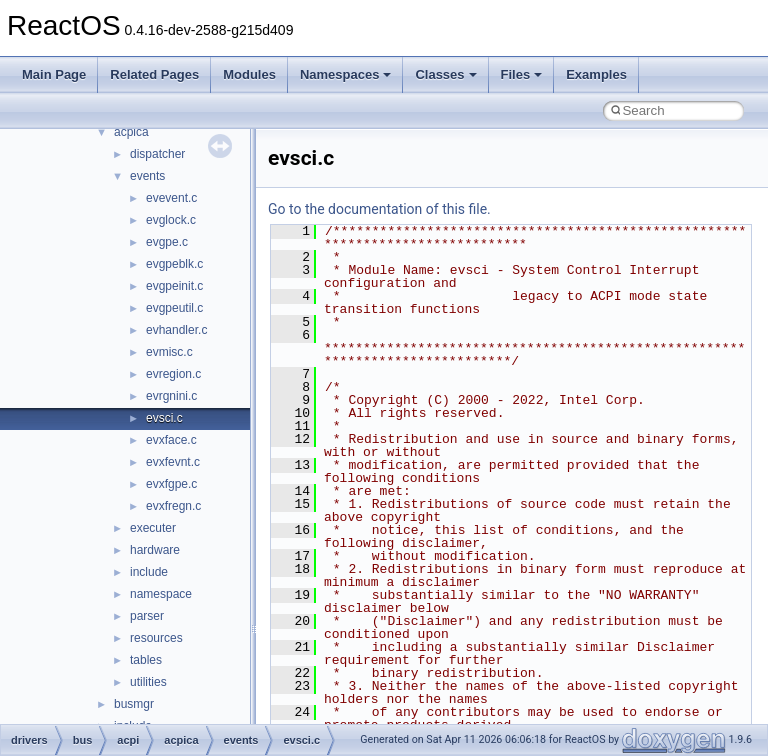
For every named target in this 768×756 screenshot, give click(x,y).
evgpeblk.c (174, 264)
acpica (131, 132)
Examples (596, 74)
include (149, 572)
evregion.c (173, 374)
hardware (155, 550)
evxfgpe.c (171, 484)
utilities (148, 682)
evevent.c (171, 198)
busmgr (134, 704)
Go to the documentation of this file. (379, 209)
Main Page (54, 74)
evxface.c (171, 440)
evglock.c (171, 220)
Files (522, 74)
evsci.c (164, 418)
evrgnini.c (171, 396)
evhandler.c (176, 330)
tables (146, 660)
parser (147, 616)
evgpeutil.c (174, 308)
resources (156, 638)
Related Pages (154, 74)
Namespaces (346, 74)
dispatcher (157, 154)
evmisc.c (169, 352)
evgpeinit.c (174, 286)
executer (153, 528)
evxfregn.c (173, 506)
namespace (161, 594)
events (147, 176)
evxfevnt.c (173, 462)
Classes (445, 74)
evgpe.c (167, 242)
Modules (249, 74)
